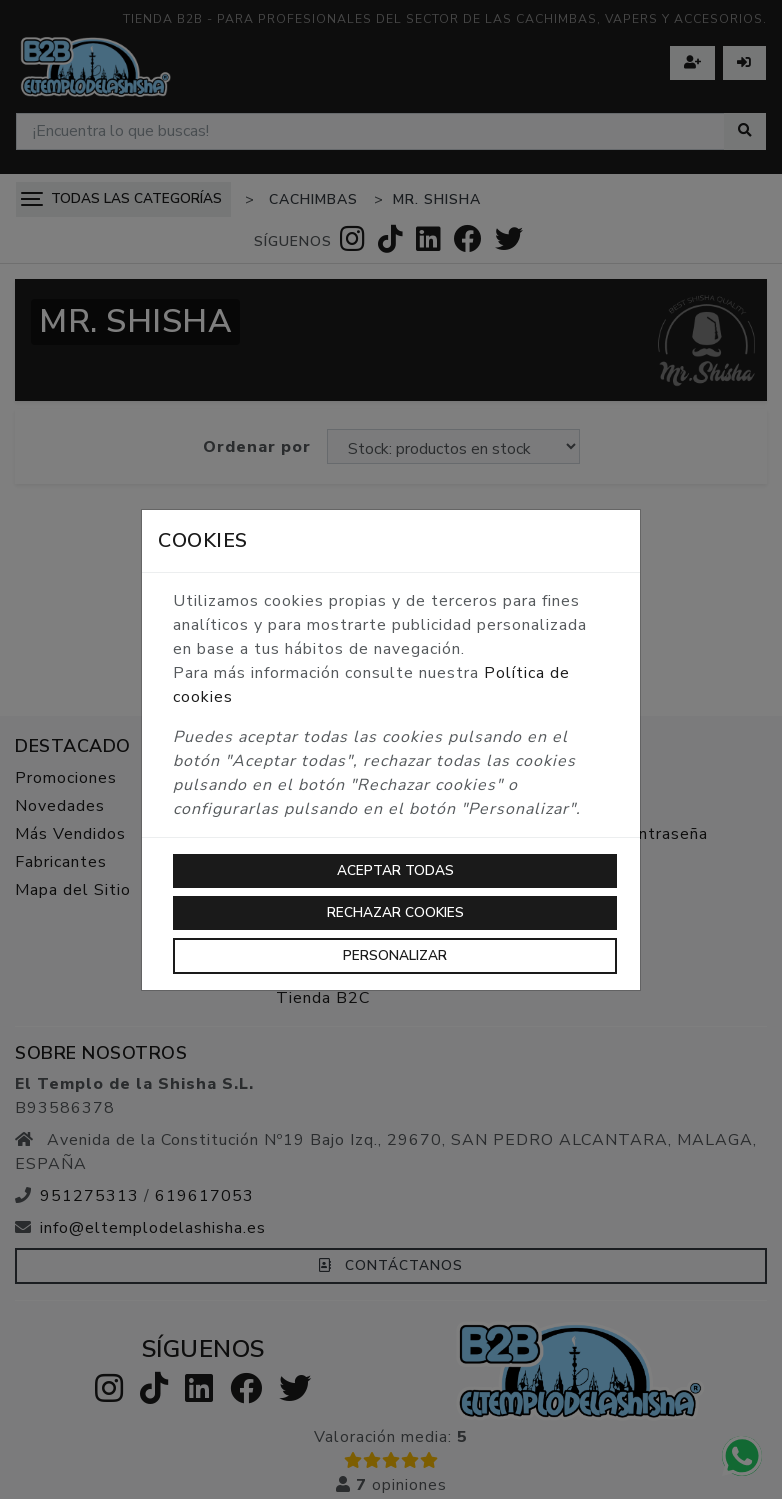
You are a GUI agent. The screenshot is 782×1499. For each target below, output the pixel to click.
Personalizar (395, 955)
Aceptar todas (395, 870)
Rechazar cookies (395, 912)
